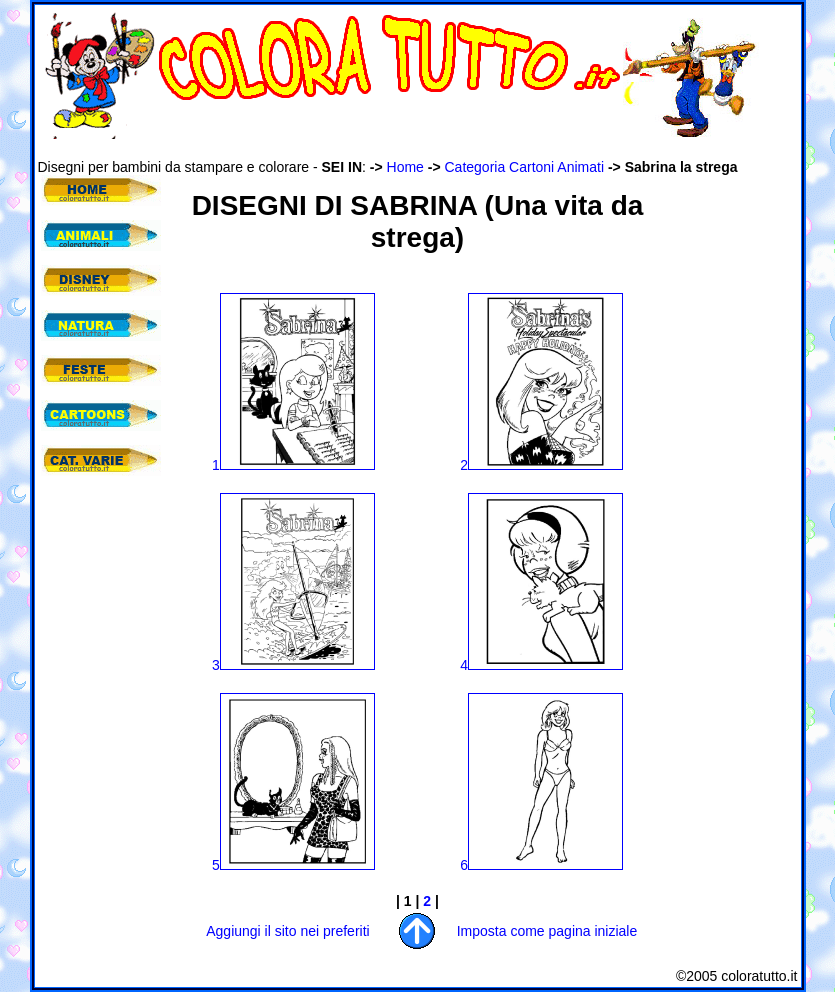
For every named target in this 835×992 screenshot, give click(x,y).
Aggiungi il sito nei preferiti (287, 931)
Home (405, 167)
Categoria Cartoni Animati (525, 167)
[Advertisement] (402, 148)
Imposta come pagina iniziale (547, 931)
